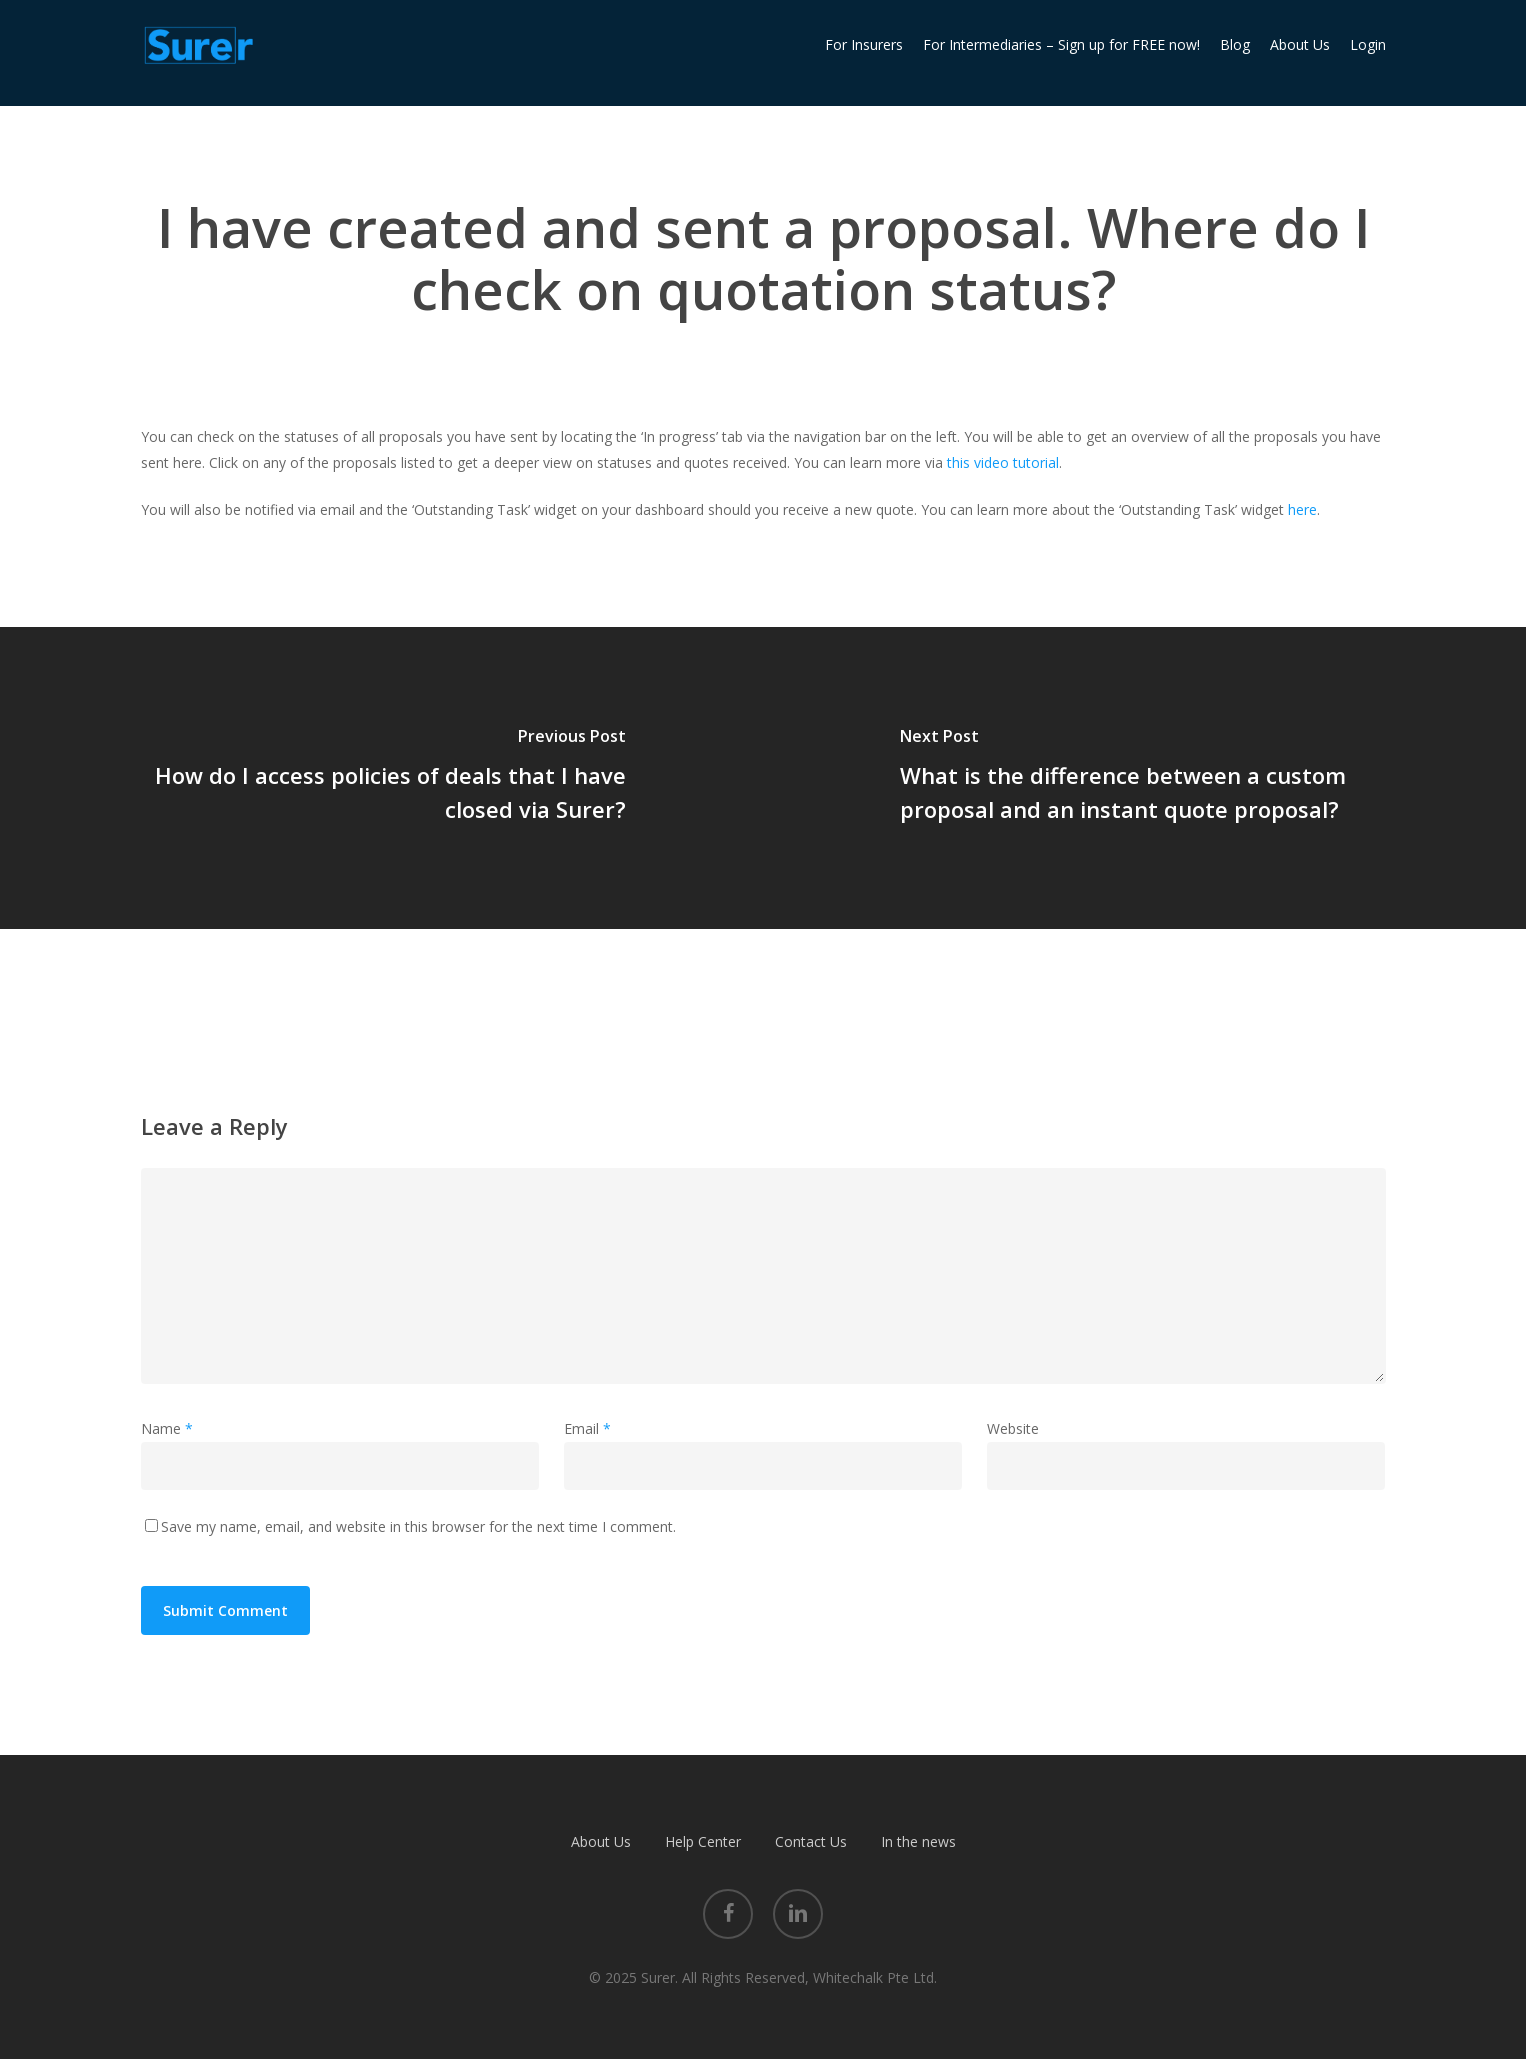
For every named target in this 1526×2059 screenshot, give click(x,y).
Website (1013, 1428)
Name (167, 1428)
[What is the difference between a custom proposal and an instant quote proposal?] (1144, 778)
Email (587, 1428)
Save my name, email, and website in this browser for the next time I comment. (418, 1526)
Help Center (703, 1841)
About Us (601, 1841)
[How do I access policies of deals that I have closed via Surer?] (381, 778)
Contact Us (811, 1841)
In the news (918, 1841)
